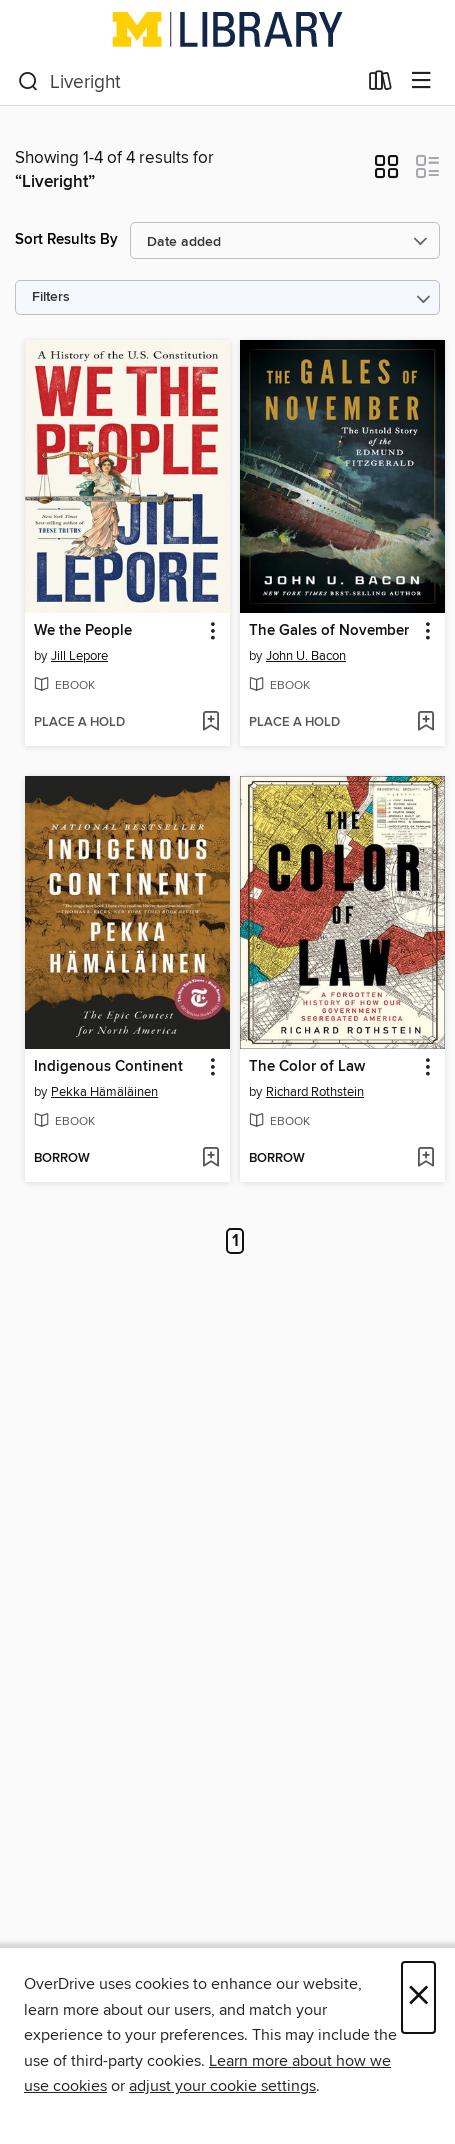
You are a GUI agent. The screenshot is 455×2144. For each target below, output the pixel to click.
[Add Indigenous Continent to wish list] (210, 1159)
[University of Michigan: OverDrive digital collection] (227, 29)
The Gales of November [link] (329, 631)
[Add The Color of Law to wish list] (425, 1159)
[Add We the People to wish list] (210, 723)
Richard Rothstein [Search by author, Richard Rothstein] (315, 1092)
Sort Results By (66, 239)
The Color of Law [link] (307, 1067)
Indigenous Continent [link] (108, 1067)
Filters (51, 297)
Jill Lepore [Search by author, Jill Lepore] (79, 656)
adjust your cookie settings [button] (222, 2086)
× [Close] (418, 1997)
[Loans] (380, 85)
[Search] (28, 82)
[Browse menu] (421, 81)
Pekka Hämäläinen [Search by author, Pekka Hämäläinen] (104, 1092)
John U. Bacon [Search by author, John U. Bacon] (306, 656)
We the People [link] (83, 631)
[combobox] (187, 82)
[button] (386, 173)
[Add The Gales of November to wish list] (425, 723)
